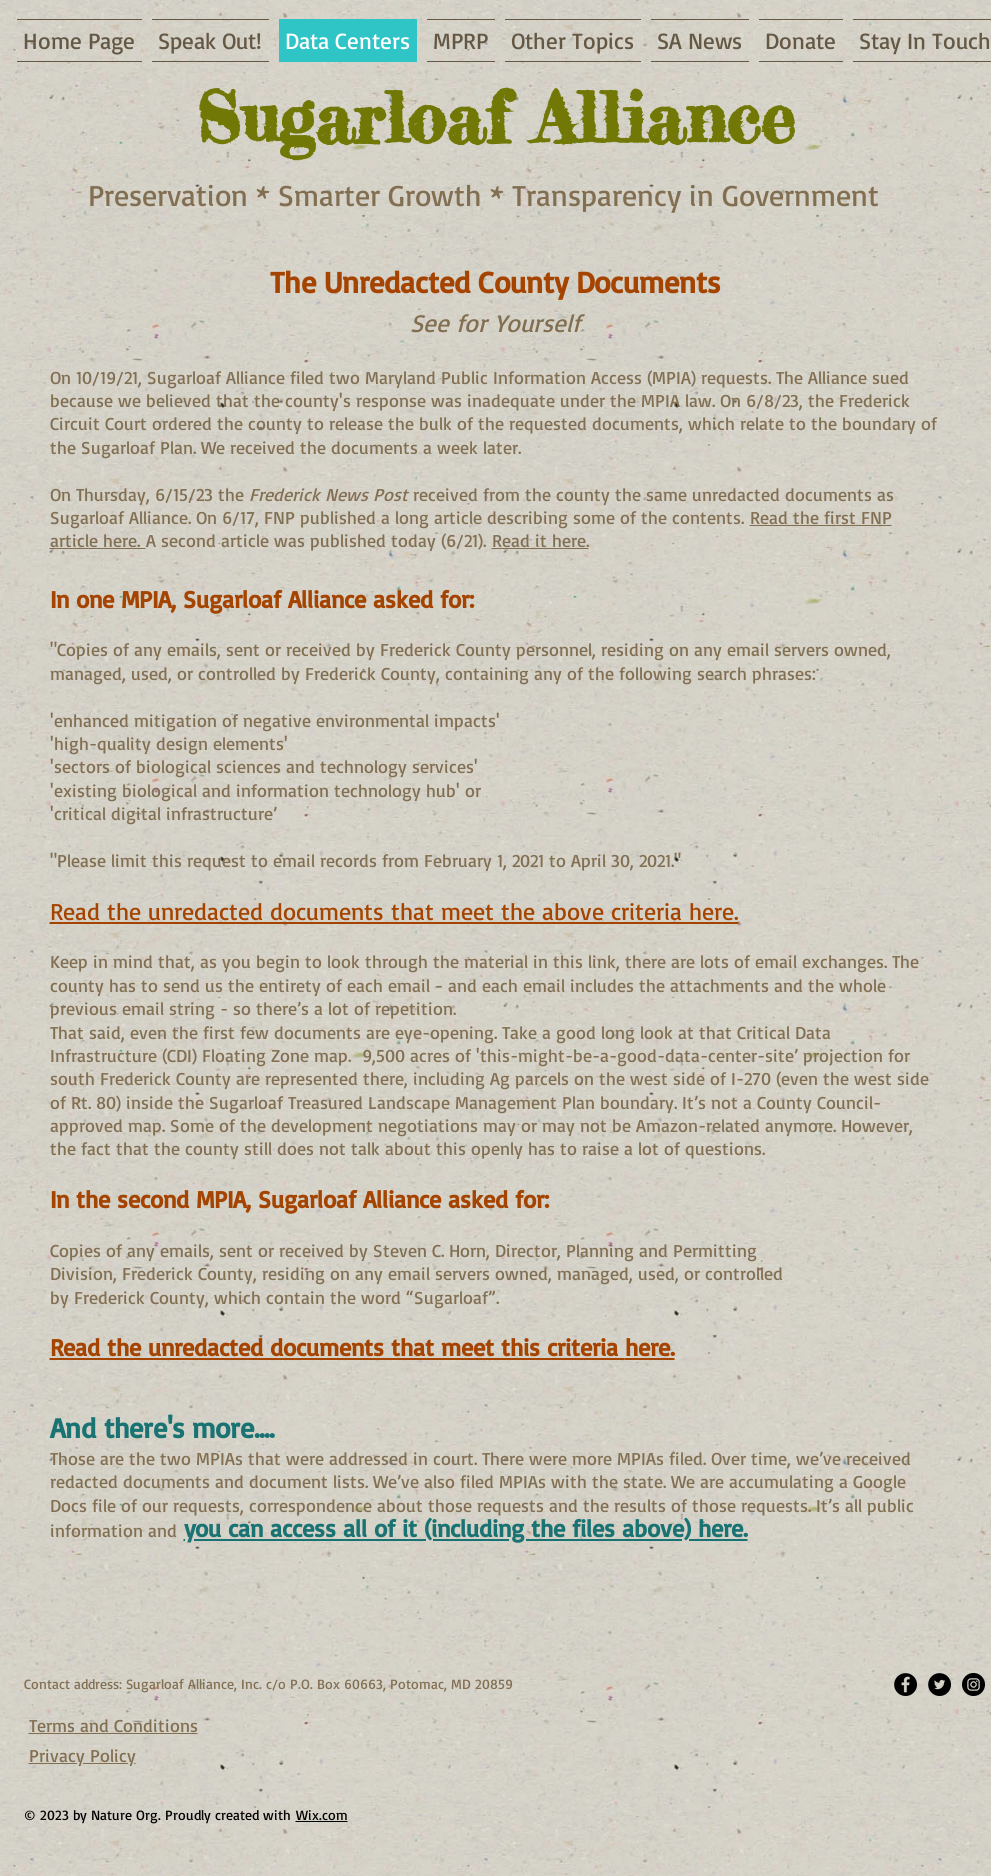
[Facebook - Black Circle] (905, 1684)
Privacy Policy (82, 1755)
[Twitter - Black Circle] (939, 1684)
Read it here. (540, 540)
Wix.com (322, 1814)
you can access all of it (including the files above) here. (466, 1528)
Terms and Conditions (113, 1725)
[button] (700, 40)
